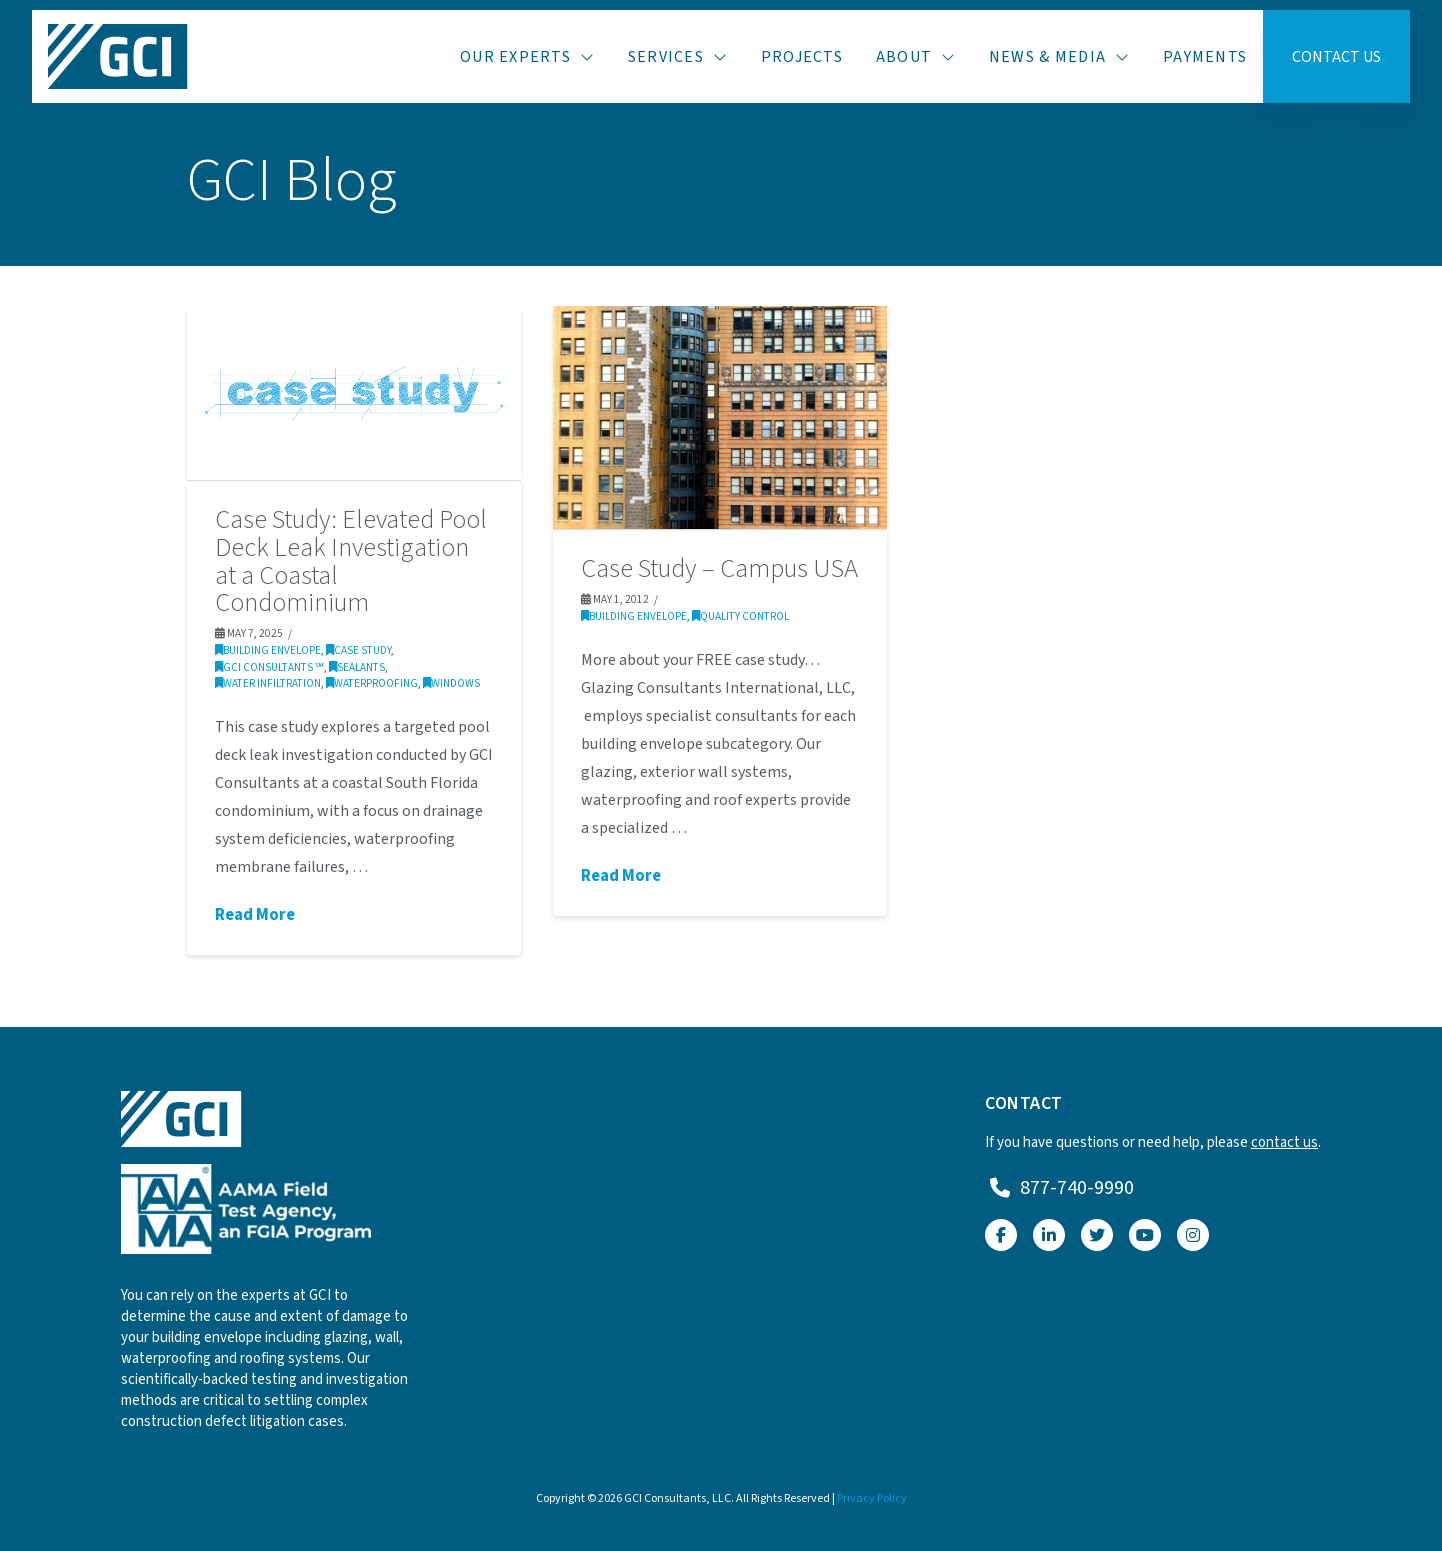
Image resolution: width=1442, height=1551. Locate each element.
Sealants (357, 667)
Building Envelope (268, 650)
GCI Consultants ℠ (269, 667)
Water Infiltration (268, 683)
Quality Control (740, 616)
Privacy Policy (872, 1498)
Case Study (358, 650)
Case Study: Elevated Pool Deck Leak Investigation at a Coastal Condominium (351, 561)
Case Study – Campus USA (719, 569)
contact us (1284, 1142)
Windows (451, 683)
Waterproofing (372, 683)
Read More (255, 915)
